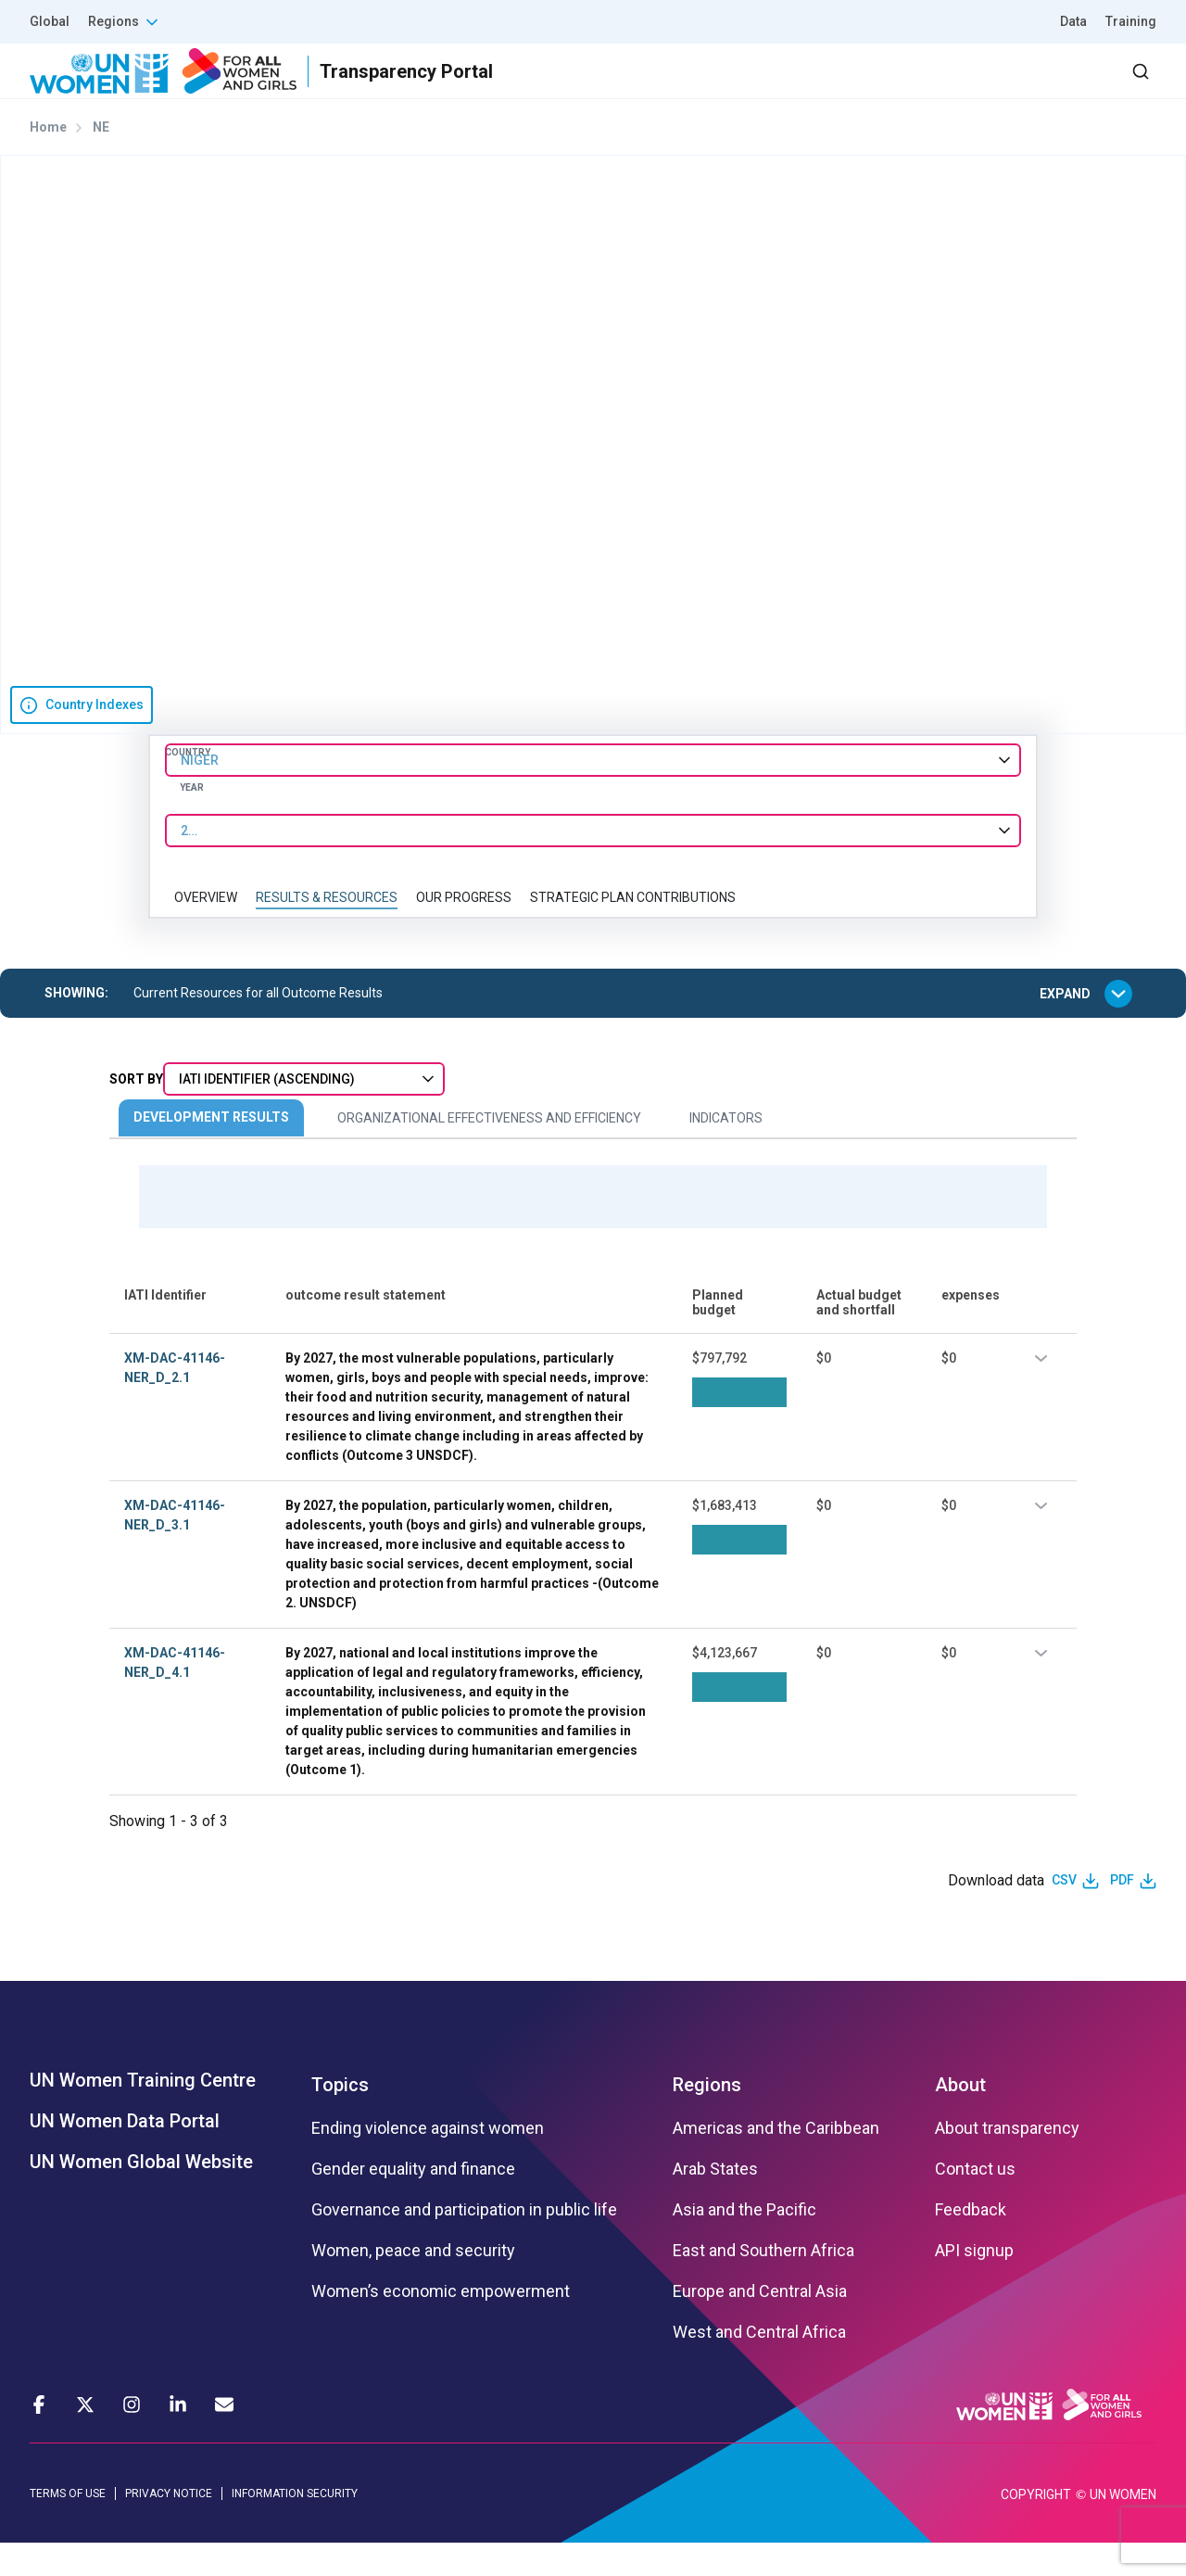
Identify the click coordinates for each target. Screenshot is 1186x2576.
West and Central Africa (759, 2364)
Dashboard (1050, 87)
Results (686, 87)
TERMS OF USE (68, 2525)
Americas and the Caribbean (776, 2160)
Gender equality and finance (413, 2201)
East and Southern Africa (763, 2283)
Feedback (970, 2242)
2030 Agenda (907, 87)
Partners (786, 87)
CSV (1064, 1913)
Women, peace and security (413, 2283)
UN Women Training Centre (143, 2112)
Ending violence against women (427, 2160)
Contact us (975, 2201)
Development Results (211, 1150)
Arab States (715, 2201)
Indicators (726, 1151)
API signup (974, 2283)
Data (1073, 21)
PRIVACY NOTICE (168, 2525)
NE (101, 160)
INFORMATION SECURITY (295, 2525)
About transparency (1007, 2160)
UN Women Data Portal (125, 2153)
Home (48, 160)
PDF (1122, 1913)
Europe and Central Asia (760, 2323)
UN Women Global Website (141, 2194)
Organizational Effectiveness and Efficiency (489, 1151)
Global (49, 21)
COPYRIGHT (1036, 2527)
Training (1130, 21)
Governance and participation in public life (464, 2242)
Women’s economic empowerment (440, 2323)
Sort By (136, 1112)
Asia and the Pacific (744, 2242)
